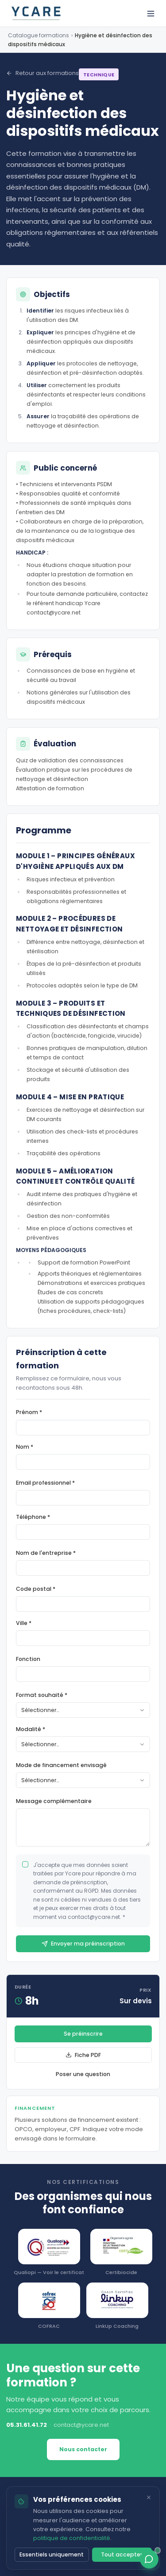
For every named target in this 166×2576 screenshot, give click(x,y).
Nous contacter (83, 2449)
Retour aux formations (42, 73)
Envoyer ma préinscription (83, 1943)
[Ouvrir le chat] (149, 2559)
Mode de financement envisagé (61, 1765)
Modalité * (30, 1729)
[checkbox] (25, 1864)
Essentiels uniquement (51, 2554)
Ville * (23, 1623)
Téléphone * (33, 1517)
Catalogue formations (38, 35)
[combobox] (83, 1710)
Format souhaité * (41, 1695)
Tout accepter (122, 2554)
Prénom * (29, 1412)
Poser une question (83, 2074)
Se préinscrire (83, 2033)
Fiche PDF (83, 2055)
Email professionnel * (45, 1482)
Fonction (28, 1659)
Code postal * (35, 1589)
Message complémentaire (54, 1801)
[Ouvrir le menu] (150, 13)
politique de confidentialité (71, 2538)
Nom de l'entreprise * (46, 1553)
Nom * (24, 1446)
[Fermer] (149, 2497)
